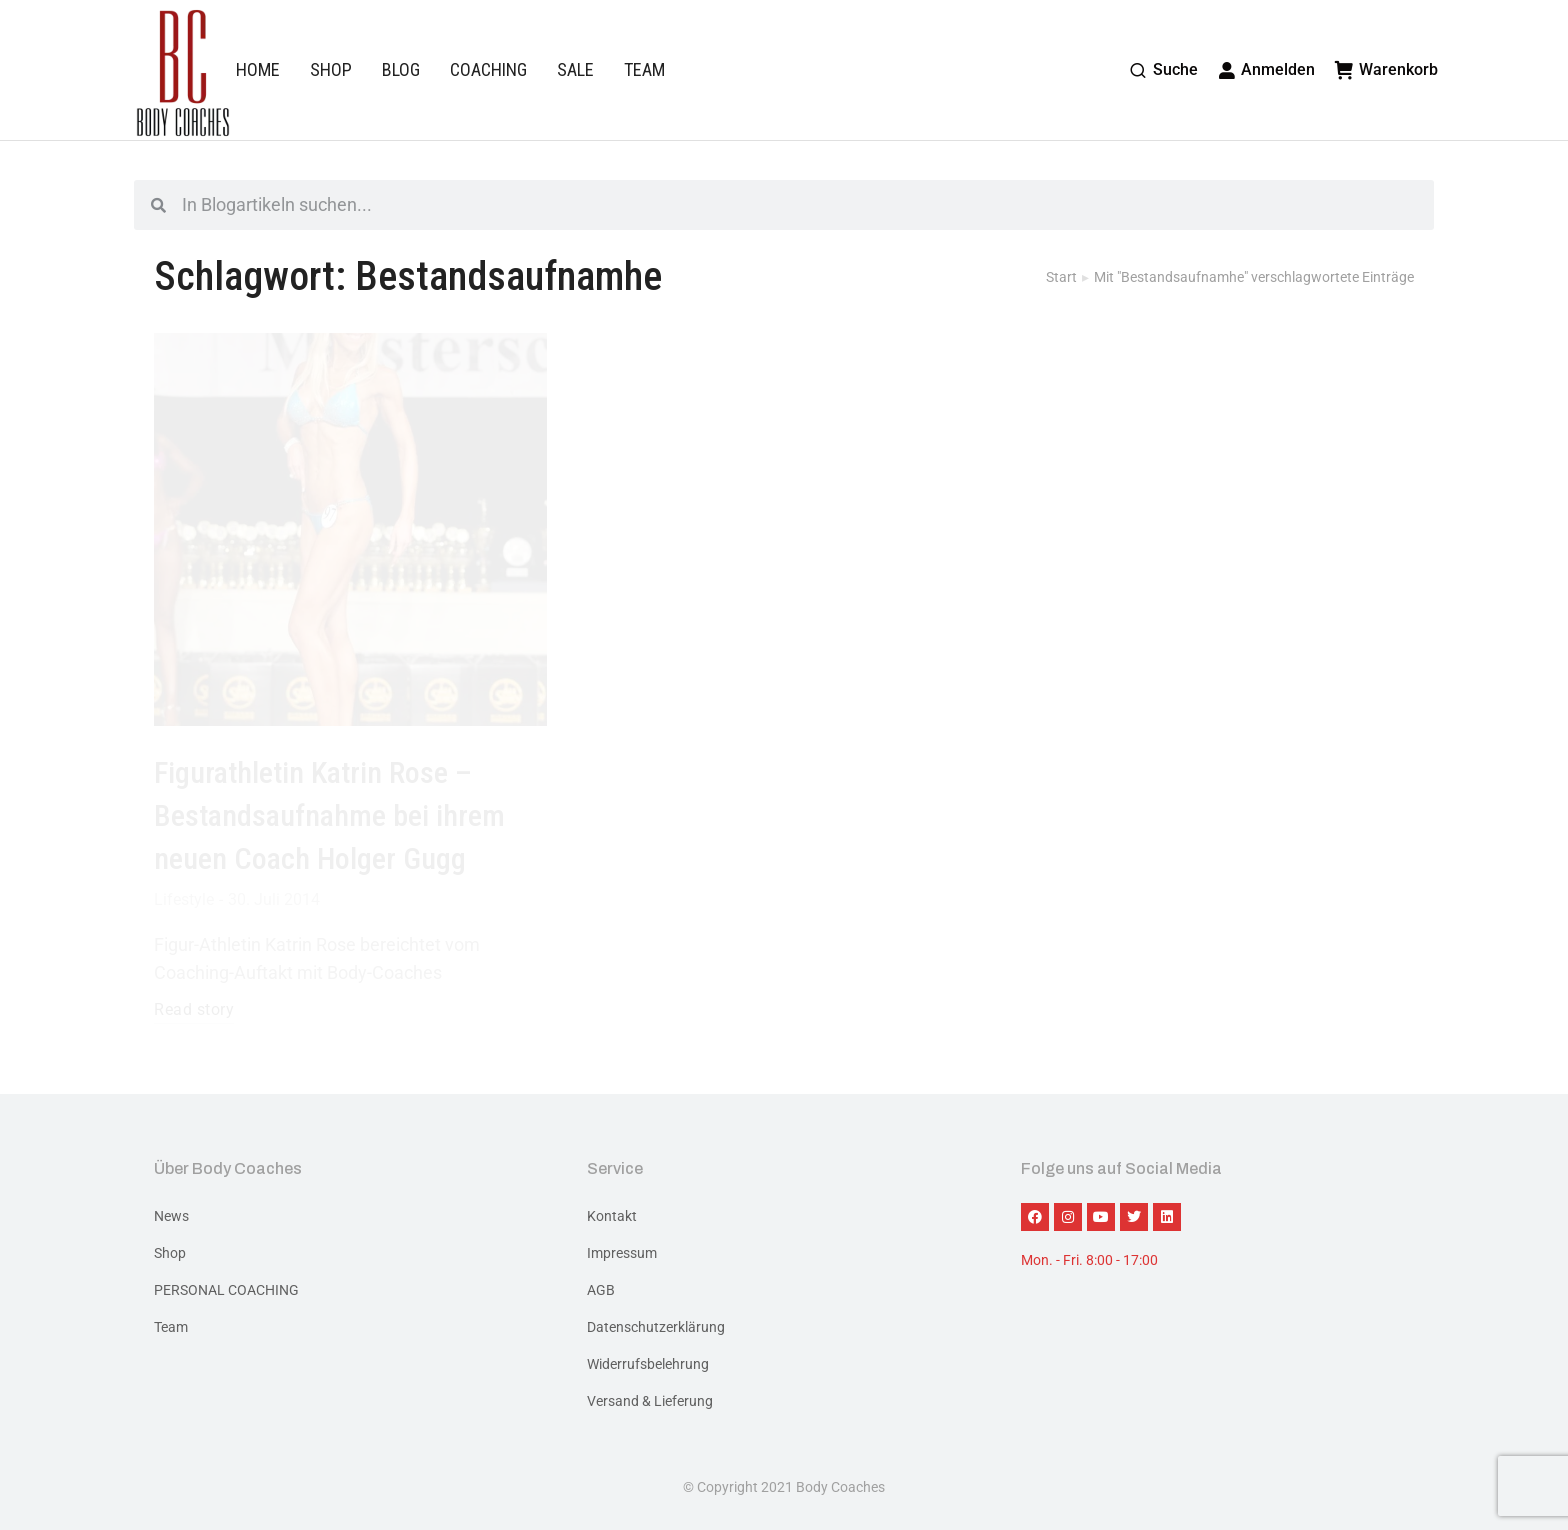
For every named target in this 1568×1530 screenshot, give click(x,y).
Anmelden (1267, 69)
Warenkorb (1386, 69)
